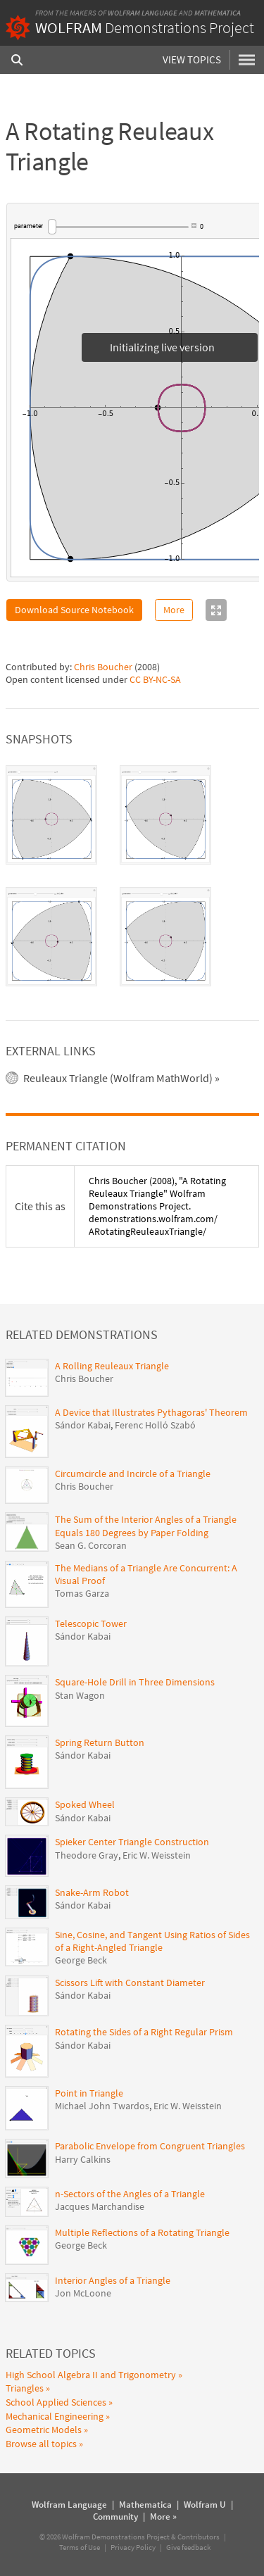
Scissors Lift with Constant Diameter (130, 1982)
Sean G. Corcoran (91, 1545)
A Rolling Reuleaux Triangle (112, 1365)
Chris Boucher (103, 666)
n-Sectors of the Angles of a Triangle (130, 2193)
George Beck (81, 1960)
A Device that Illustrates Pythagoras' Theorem (151, 1412)
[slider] (118, 226)
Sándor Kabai (83, 1425)
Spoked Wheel (85, 1804)
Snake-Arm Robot (92, 1892)
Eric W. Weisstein (156, 1855)
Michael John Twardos (102, 2105)
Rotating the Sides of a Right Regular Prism (144, 2031)
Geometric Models (44, 2429)
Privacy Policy (133, 2547)
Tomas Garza (82, 1593)
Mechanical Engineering (54, 2416)
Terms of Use (79, 2547)
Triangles (25, 2388)
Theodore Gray (86, 1855)
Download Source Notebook (74, 609)
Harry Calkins (83, 2159)
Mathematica (217, 13)
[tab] (51, 815)
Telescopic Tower (91, 1623)
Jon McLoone (83, 2293)
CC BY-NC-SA (155, 679)
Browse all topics (41, 2443)
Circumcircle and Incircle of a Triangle (132, 1473)
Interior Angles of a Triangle (112, 2280)
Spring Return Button (99, 1742)
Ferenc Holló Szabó (155, 1425)
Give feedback (188, 2547)
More (173, 609)
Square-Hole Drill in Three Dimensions (135, 1682)
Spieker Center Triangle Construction (132, 1841)
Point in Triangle (89, 2093)
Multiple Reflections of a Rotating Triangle (142, 2232)
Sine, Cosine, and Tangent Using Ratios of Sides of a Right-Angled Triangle (152, 1941)
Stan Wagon (80, 1695)
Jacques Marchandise (99, 2206)
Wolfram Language (142, 13)
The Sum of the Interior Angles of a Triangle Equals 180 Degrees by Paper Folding (146, 1525)
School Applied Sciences (56, 2402)
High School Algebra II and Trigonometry (91, 2374)
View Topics (192, 59)
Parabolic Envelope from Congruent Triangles (150, 2146)
